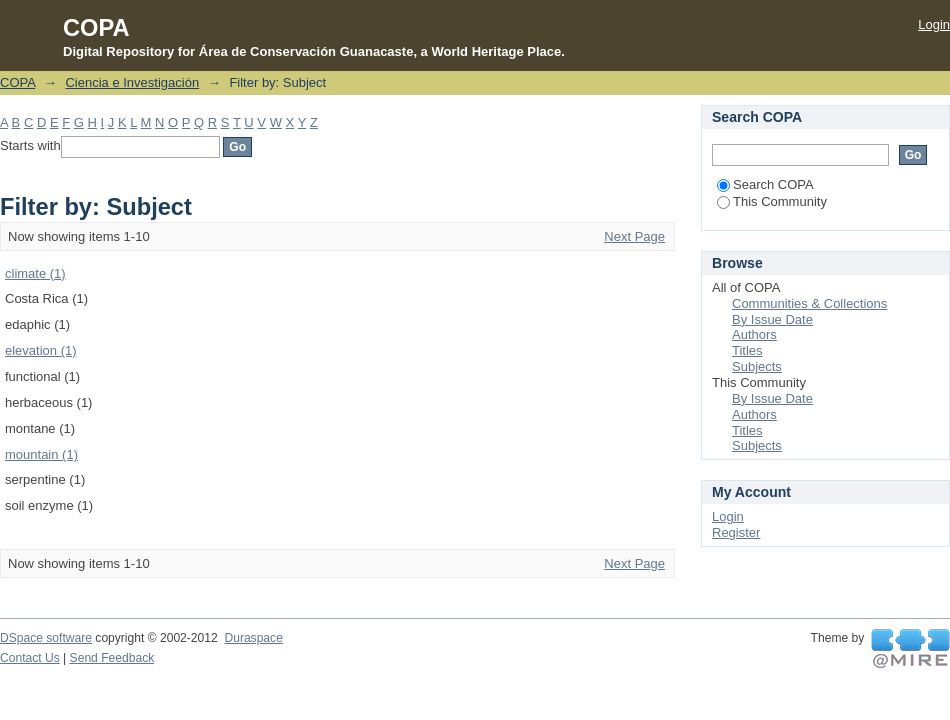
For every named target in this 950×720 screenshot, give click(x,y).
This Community (772, 201)
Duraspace (253, 638)
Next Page (634, 236)
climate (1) (35, 273)
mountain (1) (41, 454)
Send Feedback (112, 658)
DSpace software (46, 638)
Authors (754, 334)
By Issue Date (772, 319)
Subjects (757, 366)
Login (934, 24)
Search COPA (765, 184)
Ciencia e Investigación (132, 82)
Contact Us (30, 658)
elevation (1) (41, 350)
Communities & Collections (809, 303)
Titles (747, 350)
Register (736, 532)
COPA (17, 82)
